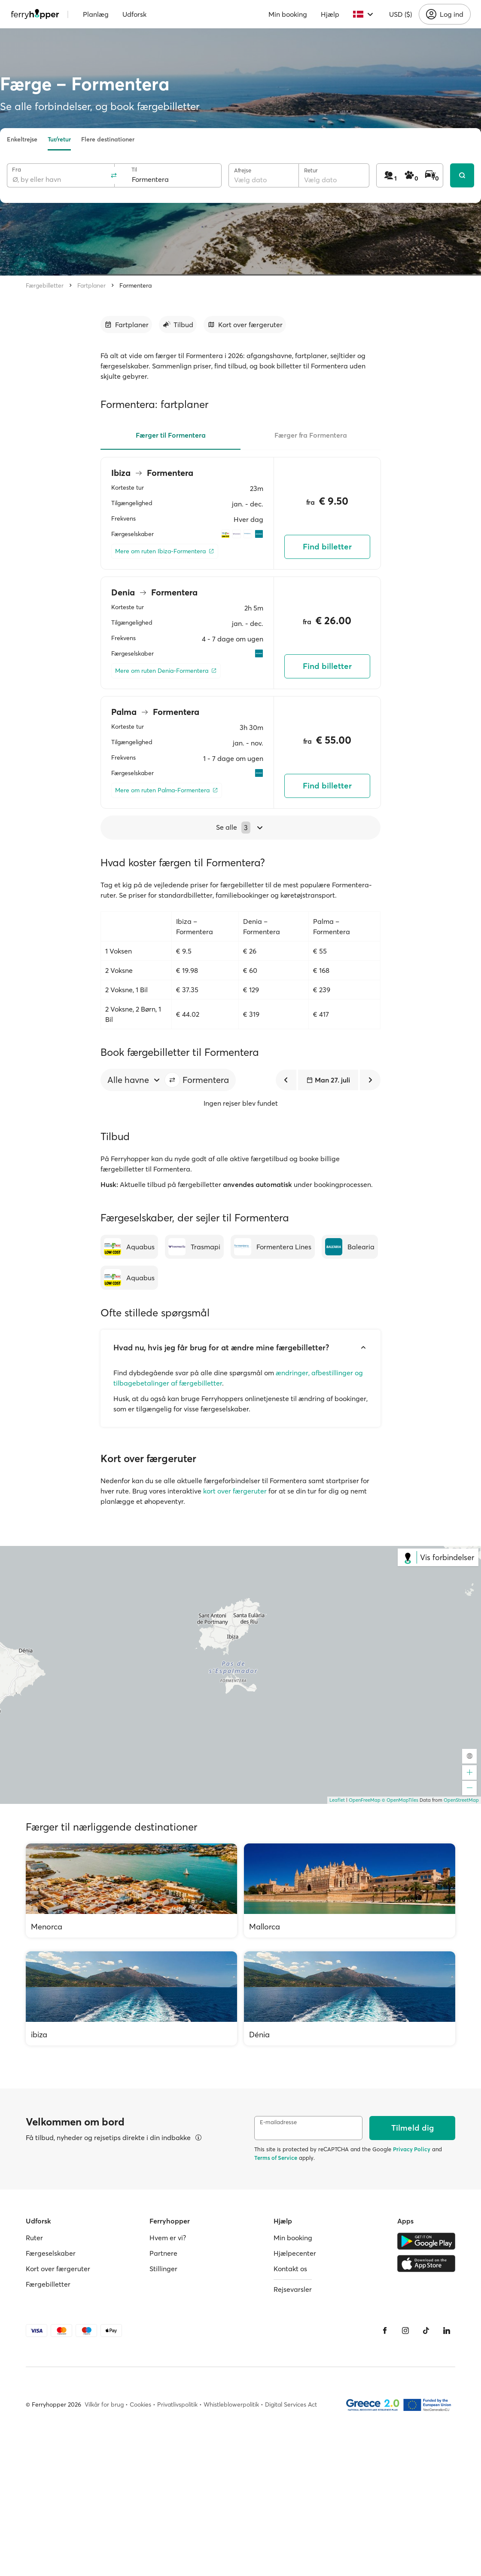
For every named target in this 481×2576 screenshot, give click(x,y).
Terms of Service (275, 2157)
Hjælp (330, 14)
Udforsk (134, 14)
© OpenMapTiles (400, 1800)
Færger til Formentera (171, 435)
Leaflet (337, 1800)
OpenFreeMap (365, 1800)
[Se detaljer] (198, 2137)
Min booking (287, 14)
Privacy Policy (411, 2149)
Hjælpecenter (295, 2253)
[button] (172, 1080)
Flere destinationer (107, 139)
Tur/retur (59, 139)
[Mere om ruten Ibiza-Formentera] (164, 551)
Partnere (163, 2253)
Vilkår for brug (104, 2404)
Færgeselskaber (51, 2253)
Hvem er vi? (167, 2237)
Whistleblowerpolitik (231, 2404)
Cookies (140, 2404)
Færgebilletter (45, 285)
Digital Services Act (291, 2404)
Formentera (135, 285)
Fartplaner (91, 285)
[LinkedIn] (446, 2330)
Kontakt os (290, 2268)
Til (134, 169)
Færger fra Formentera (310, 435)
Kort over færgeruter (58, 2268)
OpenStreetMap (461, 1800)
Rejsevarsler (293, 2289)
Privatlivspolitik (177, 2404)
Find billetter (327, 547)
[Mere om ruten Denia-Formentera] (166, 670)
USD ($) (400, 14)
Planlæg (96, 14)
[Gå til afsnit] (126, 324)
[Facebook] (384, 2330)
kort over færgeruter (235, 1491)
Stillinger (163, 2268)
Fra (16, 169)
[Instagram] (405, 2330)
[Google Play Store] (426, 2241)
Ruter (34, 2237)
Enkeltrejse (22, 139)
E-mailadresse (278, 2122)
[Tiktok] (426, 2330)
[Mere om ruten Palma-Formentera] (166, 790)
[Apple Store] (426, 2263)
